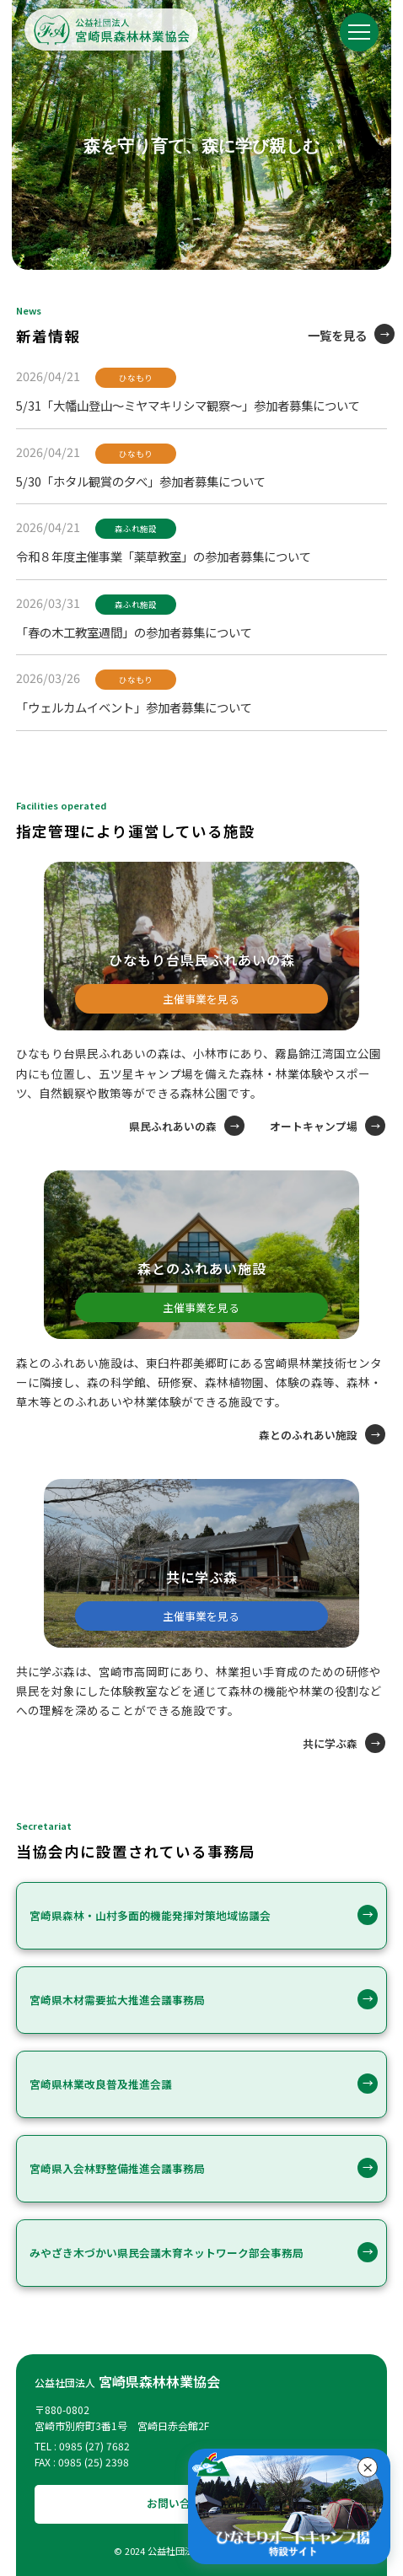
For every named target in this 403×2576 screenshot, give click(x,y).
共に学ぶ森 (330, 1743)
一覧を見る (337, 335)
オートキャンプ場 (313, 1126)
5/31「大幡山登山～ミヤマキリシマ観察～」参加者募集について (188, 405)
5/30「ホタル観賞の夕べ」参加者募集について (141, 481)
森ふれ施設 (136, 529)
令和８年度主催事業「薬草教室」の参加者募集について (163, 556)
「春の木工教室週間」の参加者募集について (134, 632)
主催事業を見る (201, 999)
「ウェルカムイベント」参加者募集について (134, 707)
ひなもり (136, 378)
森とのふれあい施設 (308, 1435)
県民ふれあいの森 (173, 1126)
